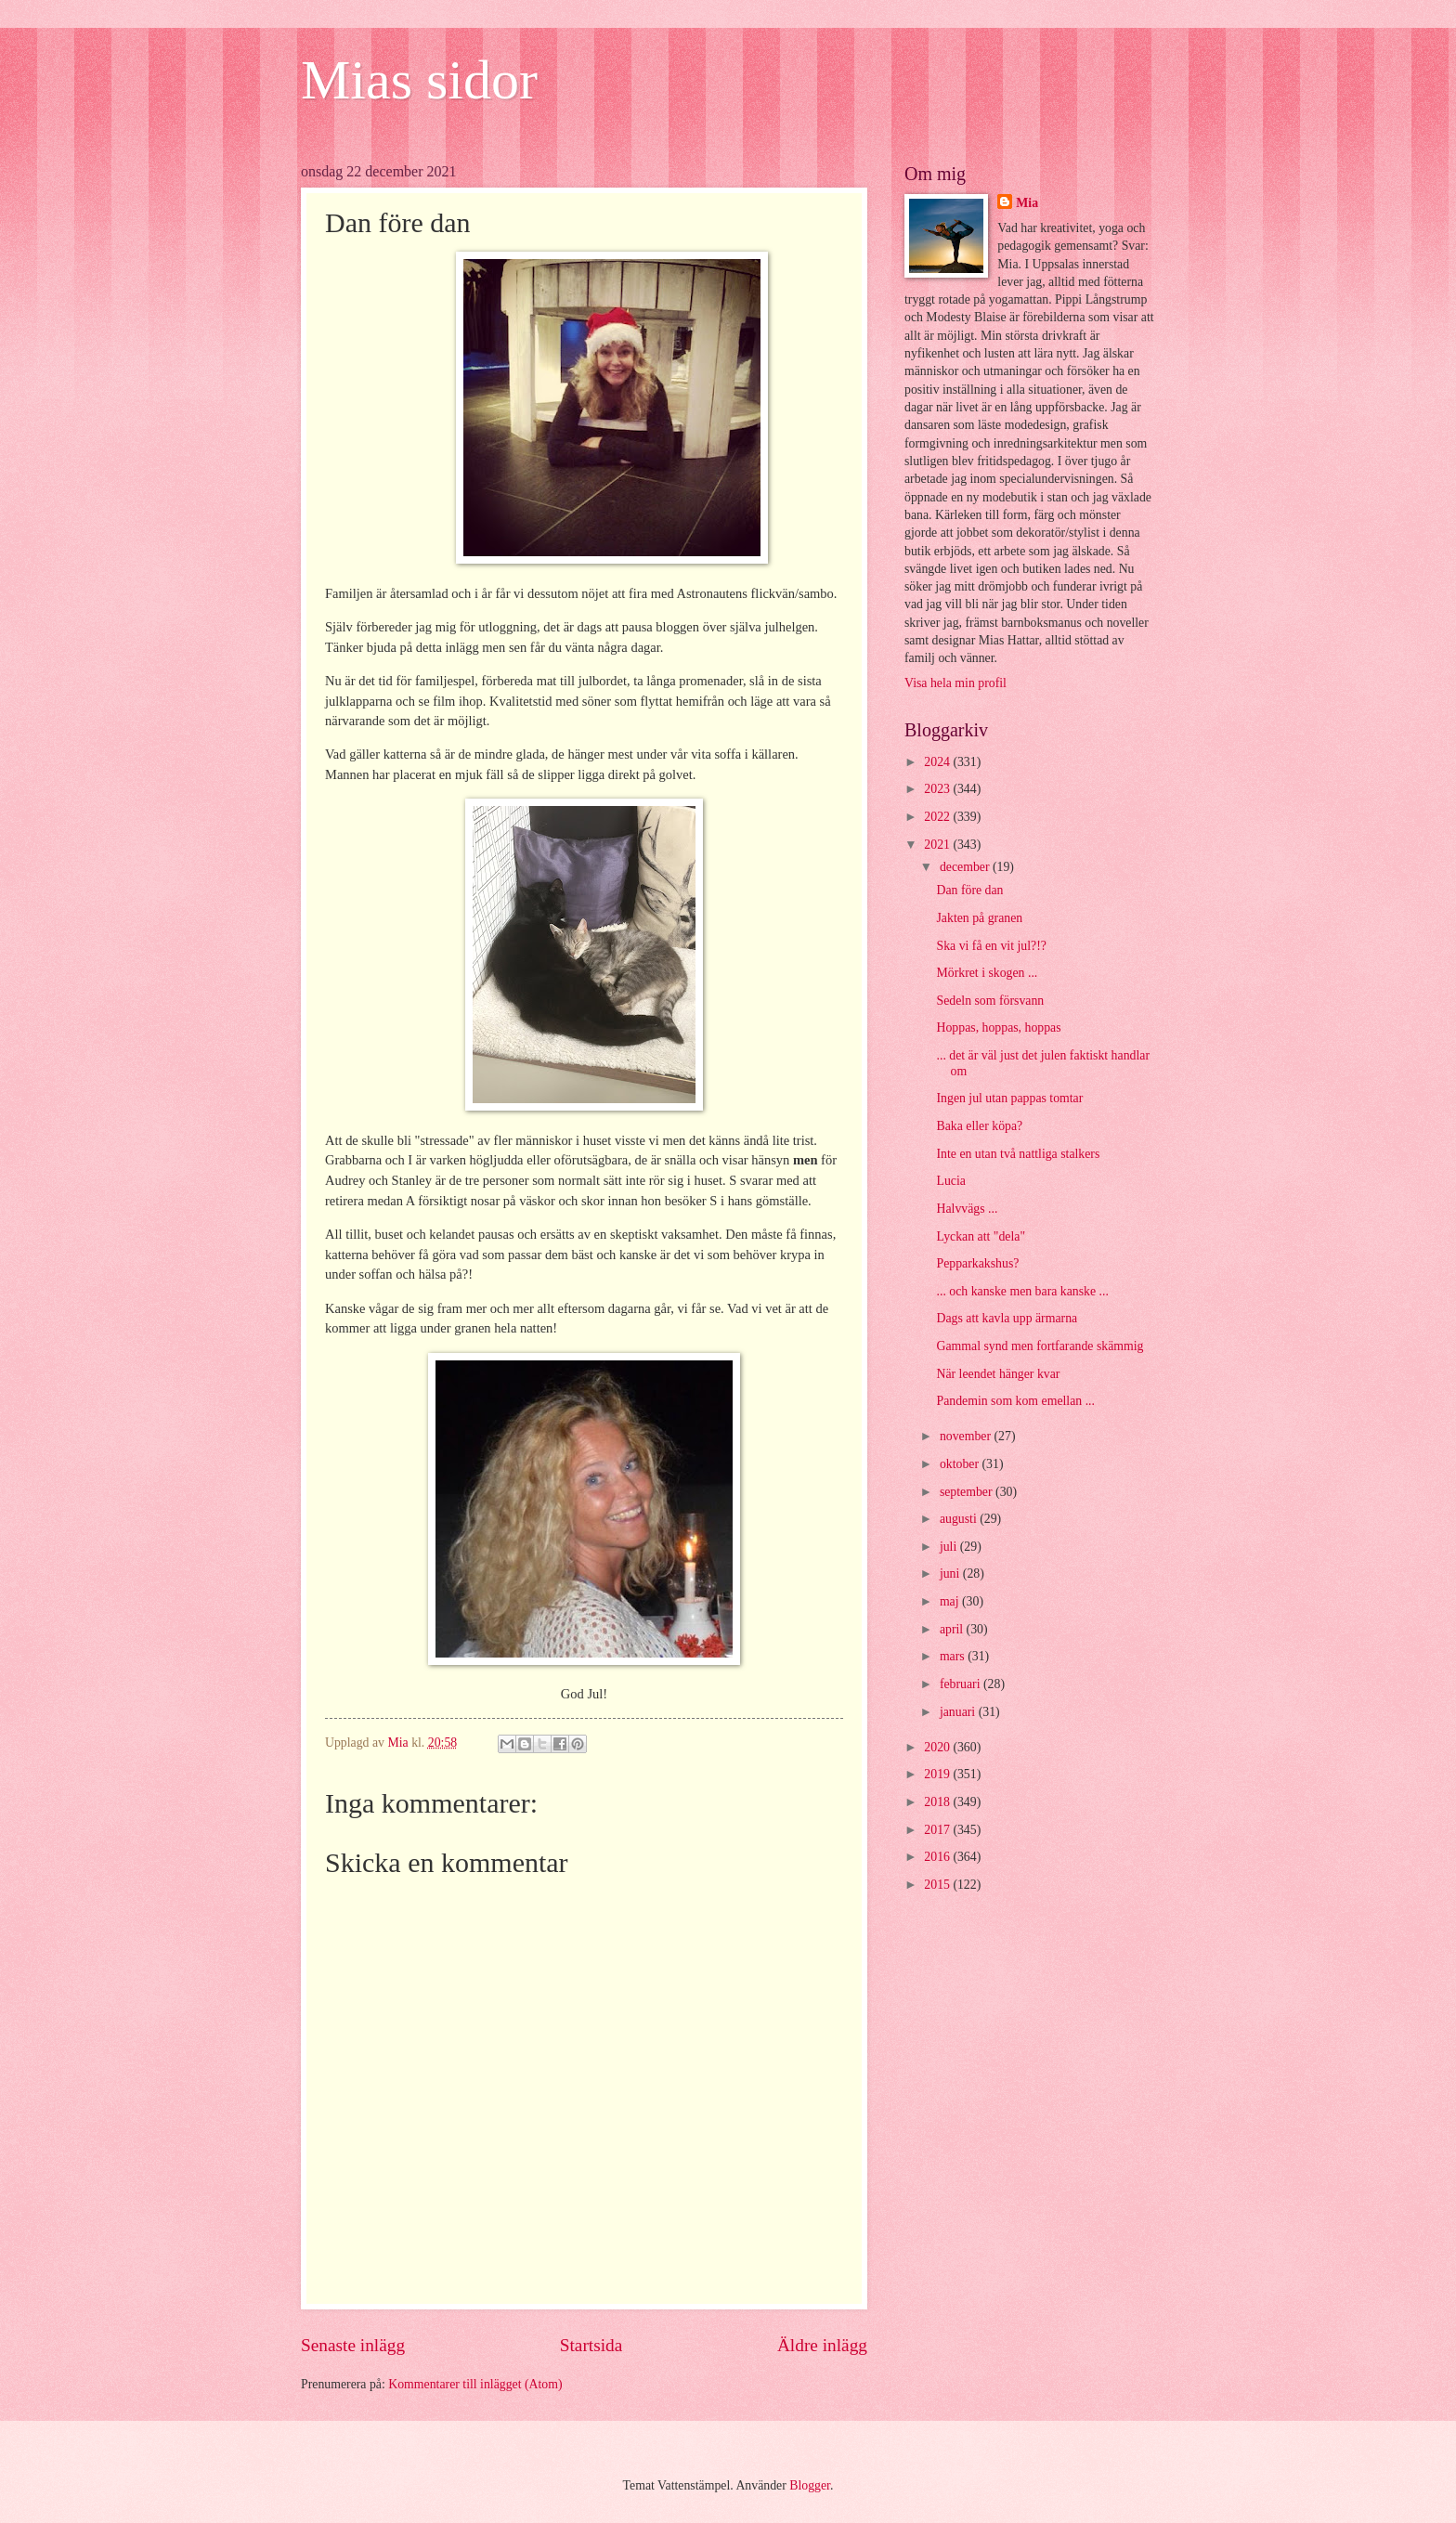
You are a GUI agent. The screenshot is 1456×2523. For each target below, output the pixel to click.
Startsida (591, 2345)
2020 (938, 1747)
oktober (961, 1464)
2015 (938, 1885)
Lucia (950, 1181)
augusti (960, 1519)
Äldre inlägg (822, 2345)
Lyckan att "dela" (980, 1236)
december (966, 867)
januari (959, 1712)
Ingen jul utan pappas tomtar (1009, 1098)
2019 (938, 1774)
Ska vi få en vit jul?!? (991, 946)
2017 (938, 1830)
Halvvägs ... (966, 1209)
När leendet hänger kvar (998, 1374)
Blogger (809, 2485)
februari (961, 1684)
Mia (1027, 203)
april (953, 1629)
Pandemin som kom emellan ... (1015, 1401)
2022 (938, 817)
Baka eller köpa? (979, 1126)
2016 (938, 1857)
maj (951, 1601)
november (967, 1436)
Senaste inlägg (353, 2345)
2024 (938, 762)
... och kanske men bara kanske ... (1022, 1291)
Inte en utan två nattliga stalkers (1017, 1154)
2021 (938, 845)
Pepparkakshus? (977, 1263)
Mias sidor (419, 80)
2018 (938, 1802)
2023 (938, 789)
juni (951, 1573)
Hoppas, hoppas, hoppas (998, 1027)
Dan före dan (969, 890)
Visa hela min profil (955, 683)
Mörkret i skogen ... (986, 973)
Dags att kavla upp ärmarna (1006, 1318)
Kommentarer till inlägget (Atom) (475, 2384)
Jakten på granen (979, 918)
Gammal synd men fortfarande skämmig (1039, 1346)
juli (950, 1547)
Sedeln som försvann (990, 1001)
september (967, 1492)
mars (954, 1656)
